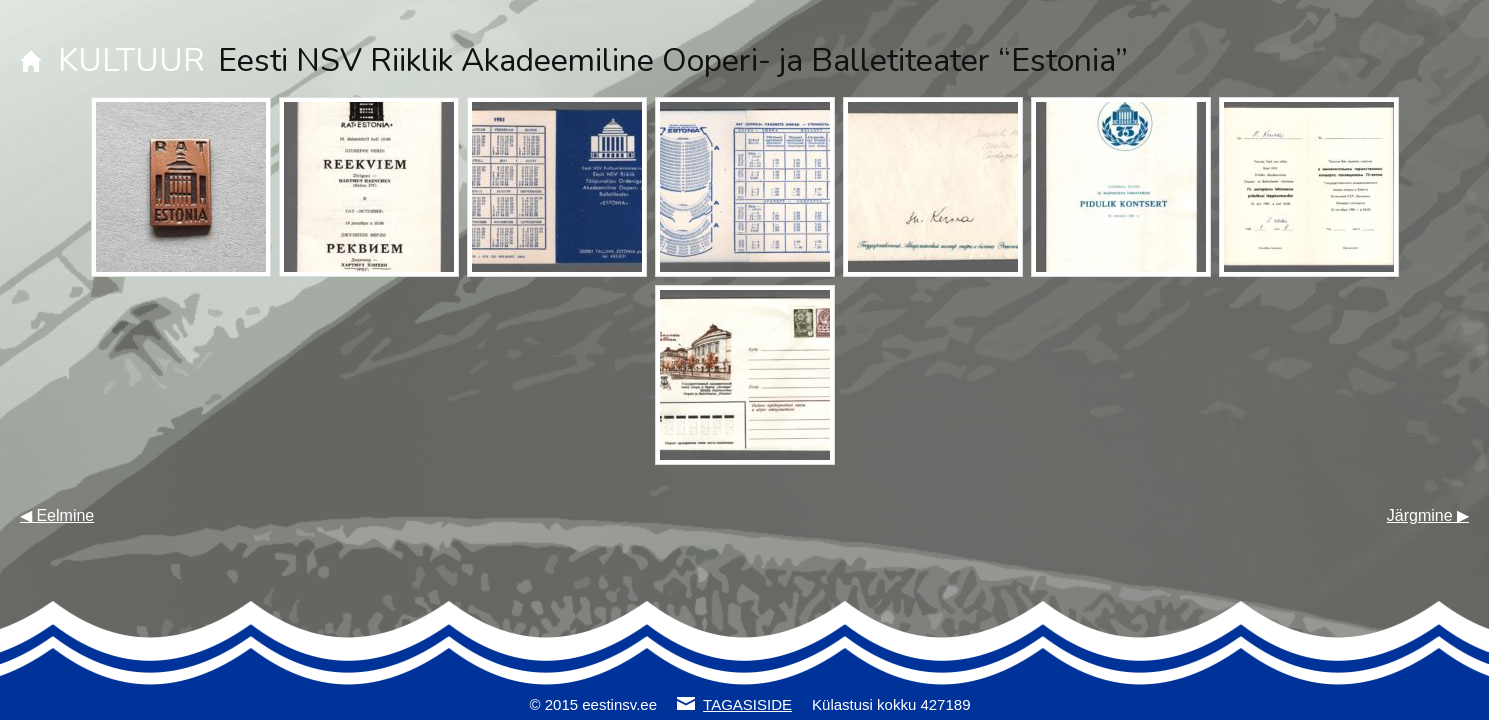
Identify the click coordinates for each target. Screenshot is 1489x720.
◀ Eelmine (57, 515)
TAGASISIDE (747, 704)
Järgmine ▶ (1428, 515)
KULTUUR (131, 60)
